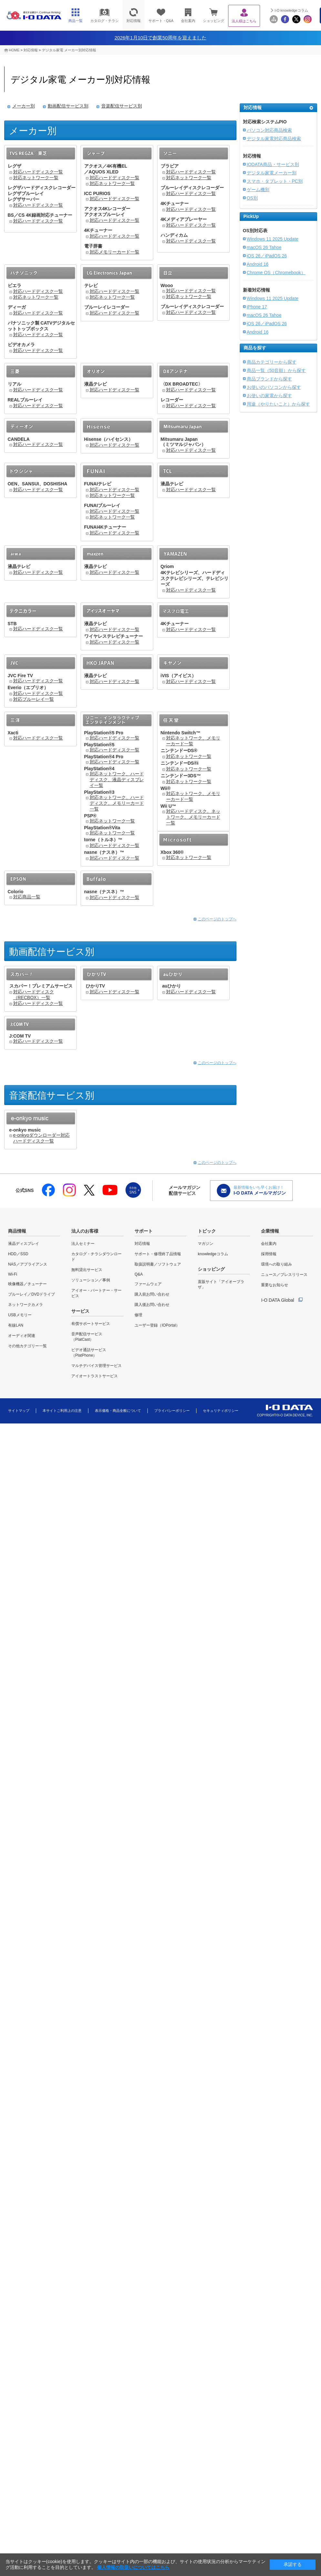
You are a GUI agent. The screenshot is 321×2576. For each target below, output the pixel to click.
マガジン (205, 1243)
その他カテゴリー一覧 (27, 1346)
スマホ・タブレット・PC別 (275, 181)
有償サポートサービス (90, 1323)
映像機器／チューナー (27, 1284)
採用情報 (268, 1254)
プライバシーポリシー (172, 1410)
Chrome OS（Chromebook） (276, 272)
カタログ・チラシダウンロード (96, 1257)
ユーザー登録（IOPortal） (157, 1325)
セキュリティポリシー (220, 1410)
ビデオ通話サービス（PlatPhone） (88, 1353)
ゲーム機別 (258, 189)
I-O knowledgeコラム (291, 10)
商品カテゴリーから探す (271, 362)
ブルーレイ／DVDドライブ (31, 1294)
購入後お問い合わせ (152, 1304)
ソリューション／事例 (90, 1280)
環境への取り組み (276, 1264)
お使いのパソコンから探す (274, 387)
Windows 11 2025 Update (272, 239)
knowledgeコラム (213, 1254)
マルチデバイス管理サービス (96, 1365)
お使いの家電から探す (269, 395)
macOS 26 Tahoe (264, 247)
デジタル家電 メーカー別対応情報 (69, 50)
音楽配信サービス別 (121, 106)
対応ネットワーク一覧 (35, 177)
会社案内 (268, 1243)
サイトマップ (18, 1410)
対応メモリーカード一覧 (114, 251)
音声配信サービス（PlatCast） (86, 1337)
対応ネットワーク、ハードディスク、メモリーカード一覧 (117, 803)
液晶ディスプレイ (23, 1243)
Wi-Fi (12, 1274)
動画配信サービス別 (68, 106)
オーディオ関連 (21, 1335)
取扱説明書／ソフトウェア (158, 1264)
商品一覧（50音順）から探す (276, 370)
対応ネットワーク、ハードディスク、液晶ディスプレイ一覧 (117, 779)
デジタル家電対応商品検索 (274, 138)
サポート (144, 1231)
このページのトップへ (217, 919)
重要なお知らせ (274, 1285)
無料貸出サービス (86, 1269)
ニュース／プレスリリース (284, 1274)
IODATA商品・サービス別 (273, 164)
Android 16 (258, 264)
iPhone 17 (257, 306)
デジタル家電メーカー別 (271, 172)
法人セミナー (83, 1243)
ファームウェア (148, 1284)
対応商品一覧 (26, 896)
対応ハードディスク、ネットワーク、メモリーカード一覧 (193, 817)
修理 (138, 1315)
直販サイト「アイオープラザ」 (221, 1284)
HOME (14, 50)
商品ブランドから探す (269, 378)
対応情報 (31, 50)
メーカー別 (23, 106)
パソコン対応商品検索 (269, 130)
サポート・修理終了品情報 (158, 1254)
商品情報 (17, 1231)
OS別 (252, 198)
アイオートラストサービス (94, 1376)
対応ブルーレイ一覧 (33, 699)
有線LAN (15, 1325)
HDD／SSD (18, 1254)
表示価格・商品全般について (118, 1410)
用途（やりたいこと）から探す (278, 404)
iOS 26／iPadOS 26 (267, 255)
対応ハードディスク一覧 (38, 171)
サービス (80, 1311)
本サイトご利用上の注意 (62, 1410)
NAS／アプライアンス (27, 1264)
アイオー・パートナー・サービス (96, 1293)
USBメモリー (20, 1315)
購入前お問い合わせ (152, 1294)
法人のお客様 (84, 1231)
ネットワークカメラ (25, 1304)
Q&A (139, 1274)
